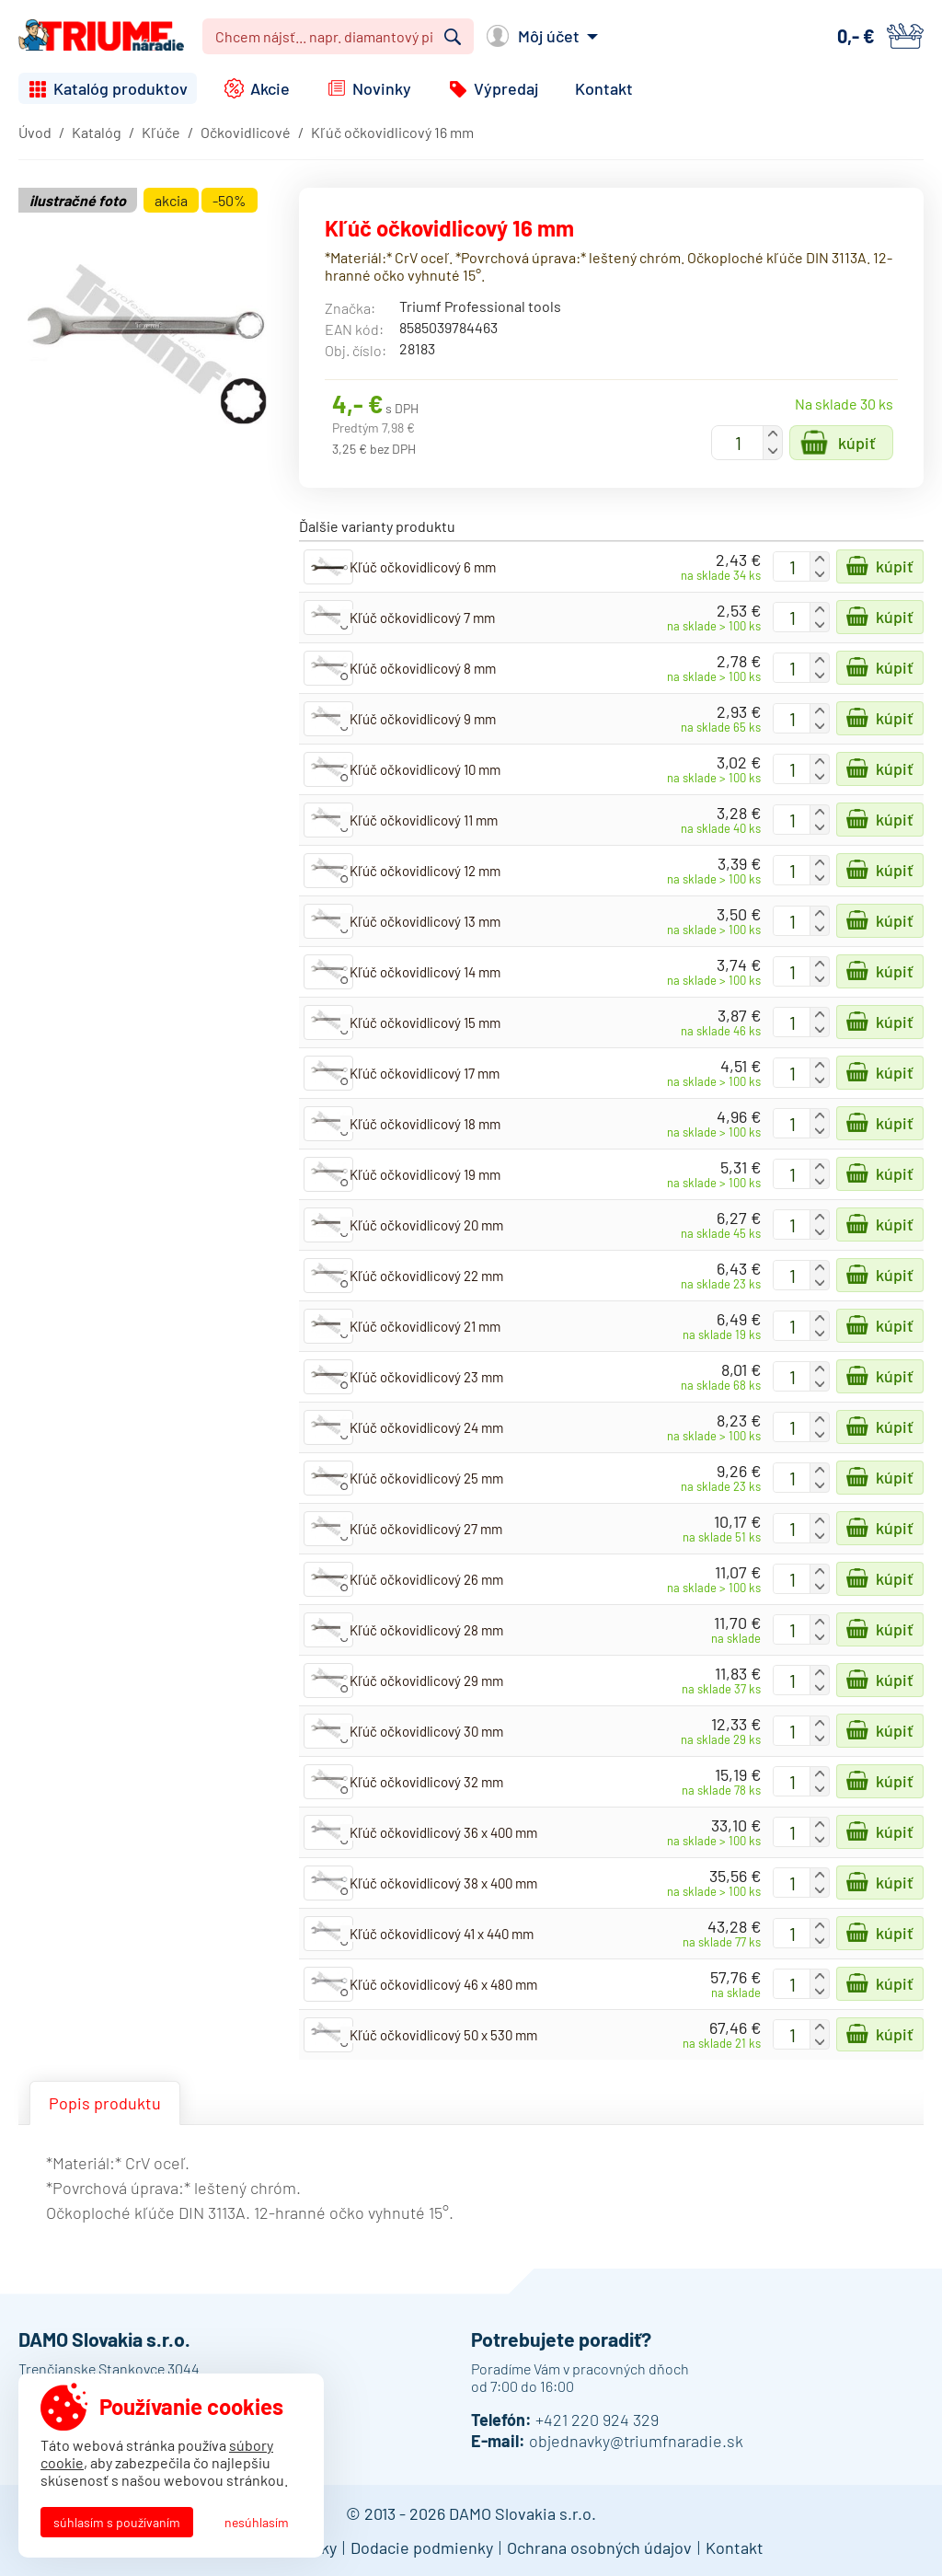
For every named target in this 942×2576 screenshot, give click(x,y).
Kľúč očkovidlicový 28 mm (426, 1630)
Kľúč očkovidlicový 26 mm (426, 1579)
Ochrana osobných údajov (599, 2547)
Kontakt (604, 88)
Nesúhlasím (256, 2522)
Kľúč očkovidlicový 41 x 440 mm (442, 1933)
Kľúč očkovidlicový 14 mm (425, 972)
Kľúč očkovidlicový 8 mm (423, 668)
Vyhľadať (452, 37)
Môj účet (549, 36)
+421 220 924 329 (597, 2419)
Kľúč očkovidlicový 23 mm (426, 1377)
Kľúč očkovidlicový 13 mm (425, 921)
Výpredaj (506, 88)
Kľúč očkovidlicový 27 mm (426, 1528)
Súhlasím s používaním (116, 2522)
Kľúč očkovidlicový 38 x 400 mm (443, 1883)
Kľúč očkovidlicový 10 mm (425, 769)
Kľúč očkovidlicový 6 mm (423, 567)
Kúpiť (857, 443)
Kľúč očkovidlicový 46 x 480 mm (443, 1984)
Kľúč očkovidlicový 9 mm (423, 718)
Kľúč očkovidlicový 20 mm (426, 1225)
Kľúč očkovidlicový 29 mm (426, 1680)
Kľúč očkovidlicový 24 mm (426, 1427)
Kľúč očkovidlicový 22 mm (426, 1275)
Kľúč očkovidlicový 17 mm (425, 1073)
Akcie (270, 88)
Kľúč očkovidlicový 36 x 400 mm (443, 1832)
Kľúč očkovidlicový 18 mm (425, 1123)
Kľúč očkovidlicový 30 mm (426, 1731)
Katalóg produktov (120, 88)
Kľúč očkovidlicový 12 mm (425, 870)
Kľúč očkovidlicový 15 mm (425, 1022)
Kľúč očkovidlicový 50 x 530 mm (443, 2035)
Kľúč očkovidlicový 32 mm (426, 1781)
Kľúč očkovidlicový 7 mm (422, 617)
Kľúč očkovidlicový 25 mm (426, 1478)
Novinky (381, 88)
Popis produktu (105, 2103)
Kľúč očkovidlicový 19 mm (425, 1174)
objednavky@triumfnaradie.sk (636, 2441)
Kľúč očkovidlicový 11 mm (424, 820)
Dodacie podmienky (421, 2547)
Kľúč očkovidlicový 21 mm (425, 1326)
